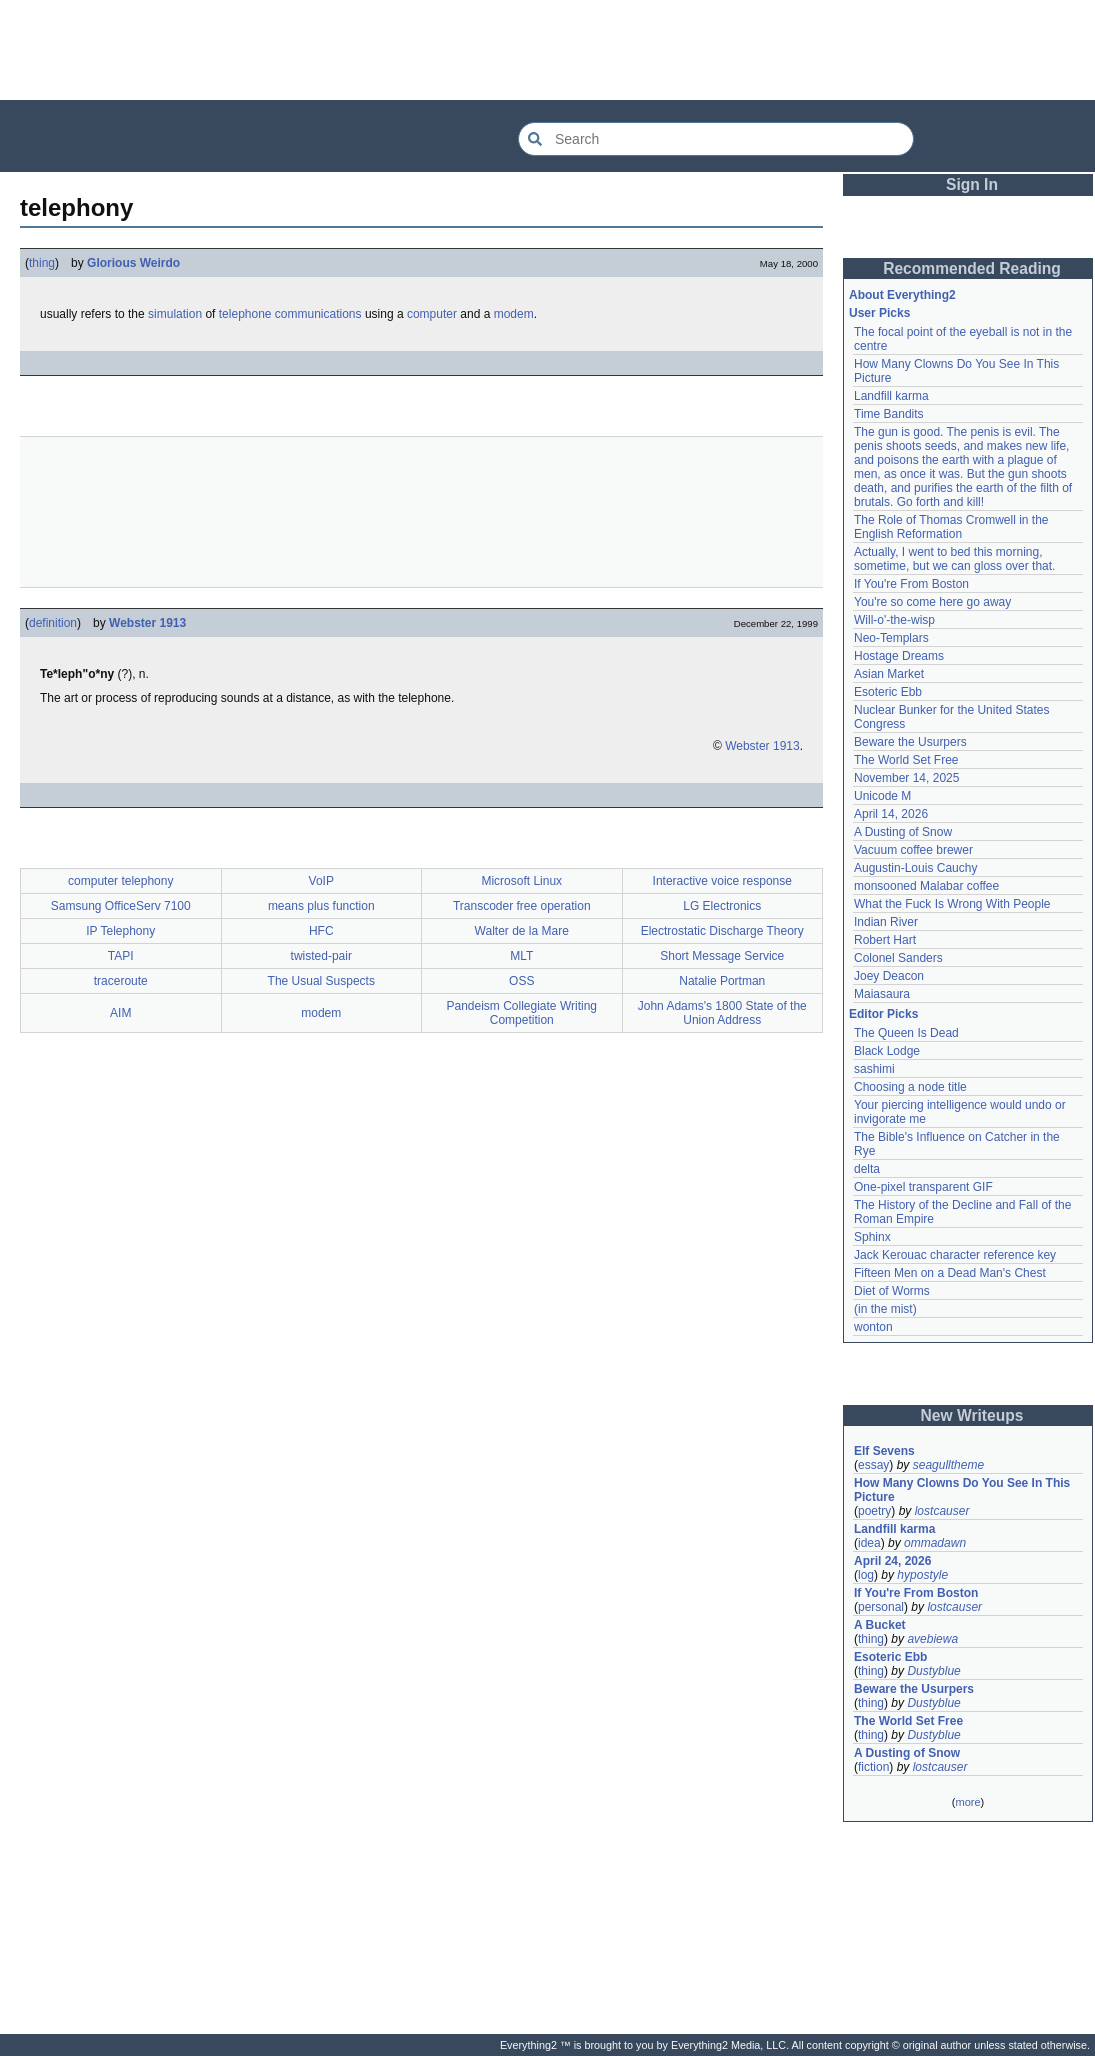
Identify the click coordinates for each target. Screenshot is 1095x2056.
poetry (874, 1511)
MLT (521, 956)
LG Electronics (722, 906)
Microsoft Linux (521, 881)
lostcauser (942, 1511)
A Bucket (880, 1625)
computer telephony (120, 881)
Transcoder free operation (522, 906)
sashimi (874, 1069)
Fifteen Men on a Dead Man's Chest (950, 1273)
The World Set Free (906, 760)
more (967, 1802)
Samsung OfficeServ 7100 (121, 906)
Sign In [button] (972, 184)
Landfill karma (891, 396)
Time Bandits (889, 414)
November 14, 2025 (906, 778)
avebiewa (932, 1639)
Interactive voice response (722, 881)
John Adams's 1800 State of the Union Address (722, 1013)
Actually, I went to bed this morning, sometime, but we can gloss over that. (954, 559)
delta (867, 1169)
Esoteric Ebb (888, 692)
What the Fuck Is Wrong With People (952, 904)
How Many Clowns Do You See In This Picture (962, 1490)
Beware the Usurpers (910, 742)
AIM (120, 1013)
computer (432, 314)
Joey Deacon (889, 976)
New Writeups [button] (972, 1415)
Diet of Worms (892, 1291)
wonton (873, 1327)
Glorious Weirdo (133, 263)
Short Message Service (722, 956)
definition (53, 623)
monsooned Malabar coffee (926, 886)
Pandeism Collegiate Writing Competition (521, 1013)
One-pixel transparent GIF (923, 1187)
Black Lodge (887, 1051)
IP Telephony (120, 931)
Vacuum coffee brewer (913, 850)
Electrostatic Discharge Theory (722, 931)
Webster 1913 (147, 623)
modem (514, 314)
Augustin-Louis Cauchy (915, 868)
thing (42, 263)
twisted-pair (321, 956)
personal (881, 1607)
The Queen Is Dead (906, 1033)
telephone (245, 314)
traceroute (121, 981)
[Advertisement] (548, 50)
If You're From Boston (911, 584)
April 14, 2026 (891, 814)
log (866, 1575)
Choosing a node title (910, 1087)
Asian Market (889, 674)
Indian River (886, 922)
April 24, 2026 (892, 1561)
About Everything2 (902, 295)
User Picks (879, 313)
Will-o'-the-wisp (894, 620)
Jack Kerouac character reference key (955, 1255)
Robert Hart (885, 940)
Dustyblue (933, 1671)
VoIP (321, 881)
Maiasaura (882, 994)
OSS (521, 981)
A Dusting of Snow (903, 832)
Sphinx (872, 1237)
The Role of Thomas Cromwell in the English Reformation (951, 527)
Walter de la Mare (522, 931)
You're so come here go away (932, 602)
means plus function (321, 906)
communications (318, 314)
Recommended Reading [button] (972, 268)
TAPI (121, 956)
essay (873, 1465)
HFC (321, 931)
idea (869, 1543)
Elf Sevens (884, 1451)
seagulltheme (948, 1465)
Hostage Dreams (899, 656)
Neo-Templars (891, 638)
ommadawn (935, 1543)
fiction (873, 1767)
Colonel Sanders (898, 958)
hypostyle (922, 1575)
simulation (175, 314)
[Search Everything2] (716, 139)
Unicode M (882, 796)
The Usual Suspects (321, 981)
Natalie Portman (722, 981)
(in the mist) (885, 1309)
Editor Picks (883, 1014)
